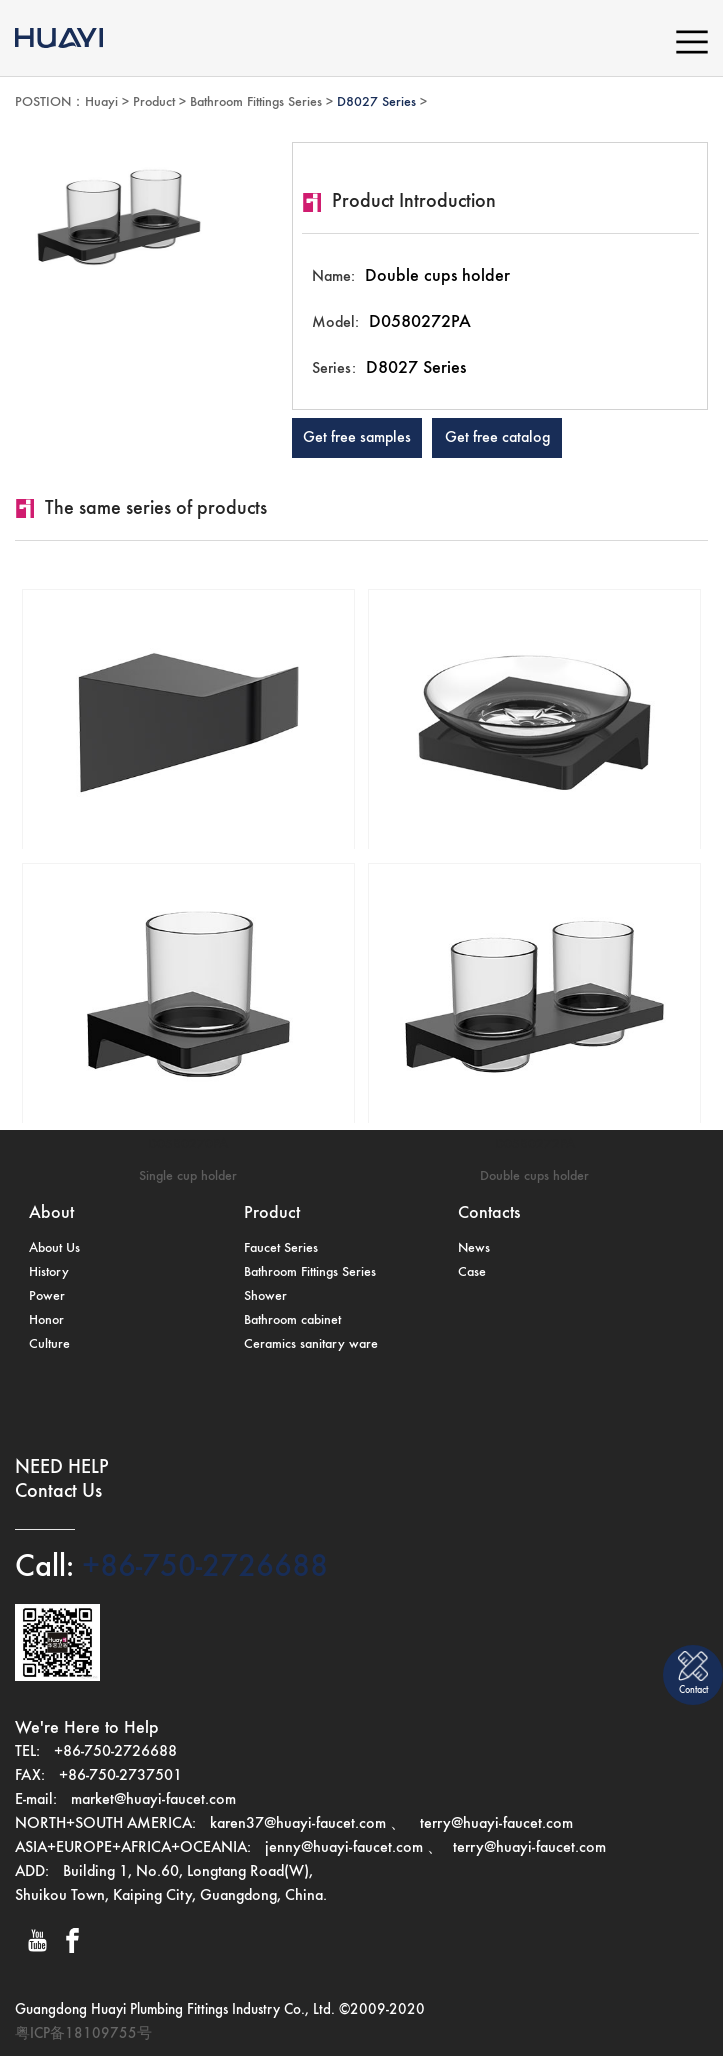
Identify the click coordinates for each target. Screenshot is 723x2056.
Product (154, 102)
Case (472, 1272)
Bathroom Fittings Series (256, 102)
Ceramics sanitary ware (311, 1344)
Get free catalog (497, 438)
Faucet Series (281, 1248)
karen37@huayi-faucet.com (298, 1824)
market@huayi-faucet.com (153, 1800)
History (49, 1272)
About (51, 1213)
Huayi (101, 102)
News (474, 1248)
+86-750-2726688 (201, 1567)
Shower (265, 1296)
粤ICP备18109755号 (83, 2033)
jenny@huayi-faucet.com (346, 1848)
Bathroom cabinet (292, 1320)
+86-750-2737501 (120, 1776)
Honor (46, 1320)
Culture (49, 1344)
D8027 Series (376, 102)
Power (47, 1296)
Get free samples (357, 438)
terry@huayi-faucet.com (494, 1824)
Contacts (489, 1213)
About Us (54, 1248)
